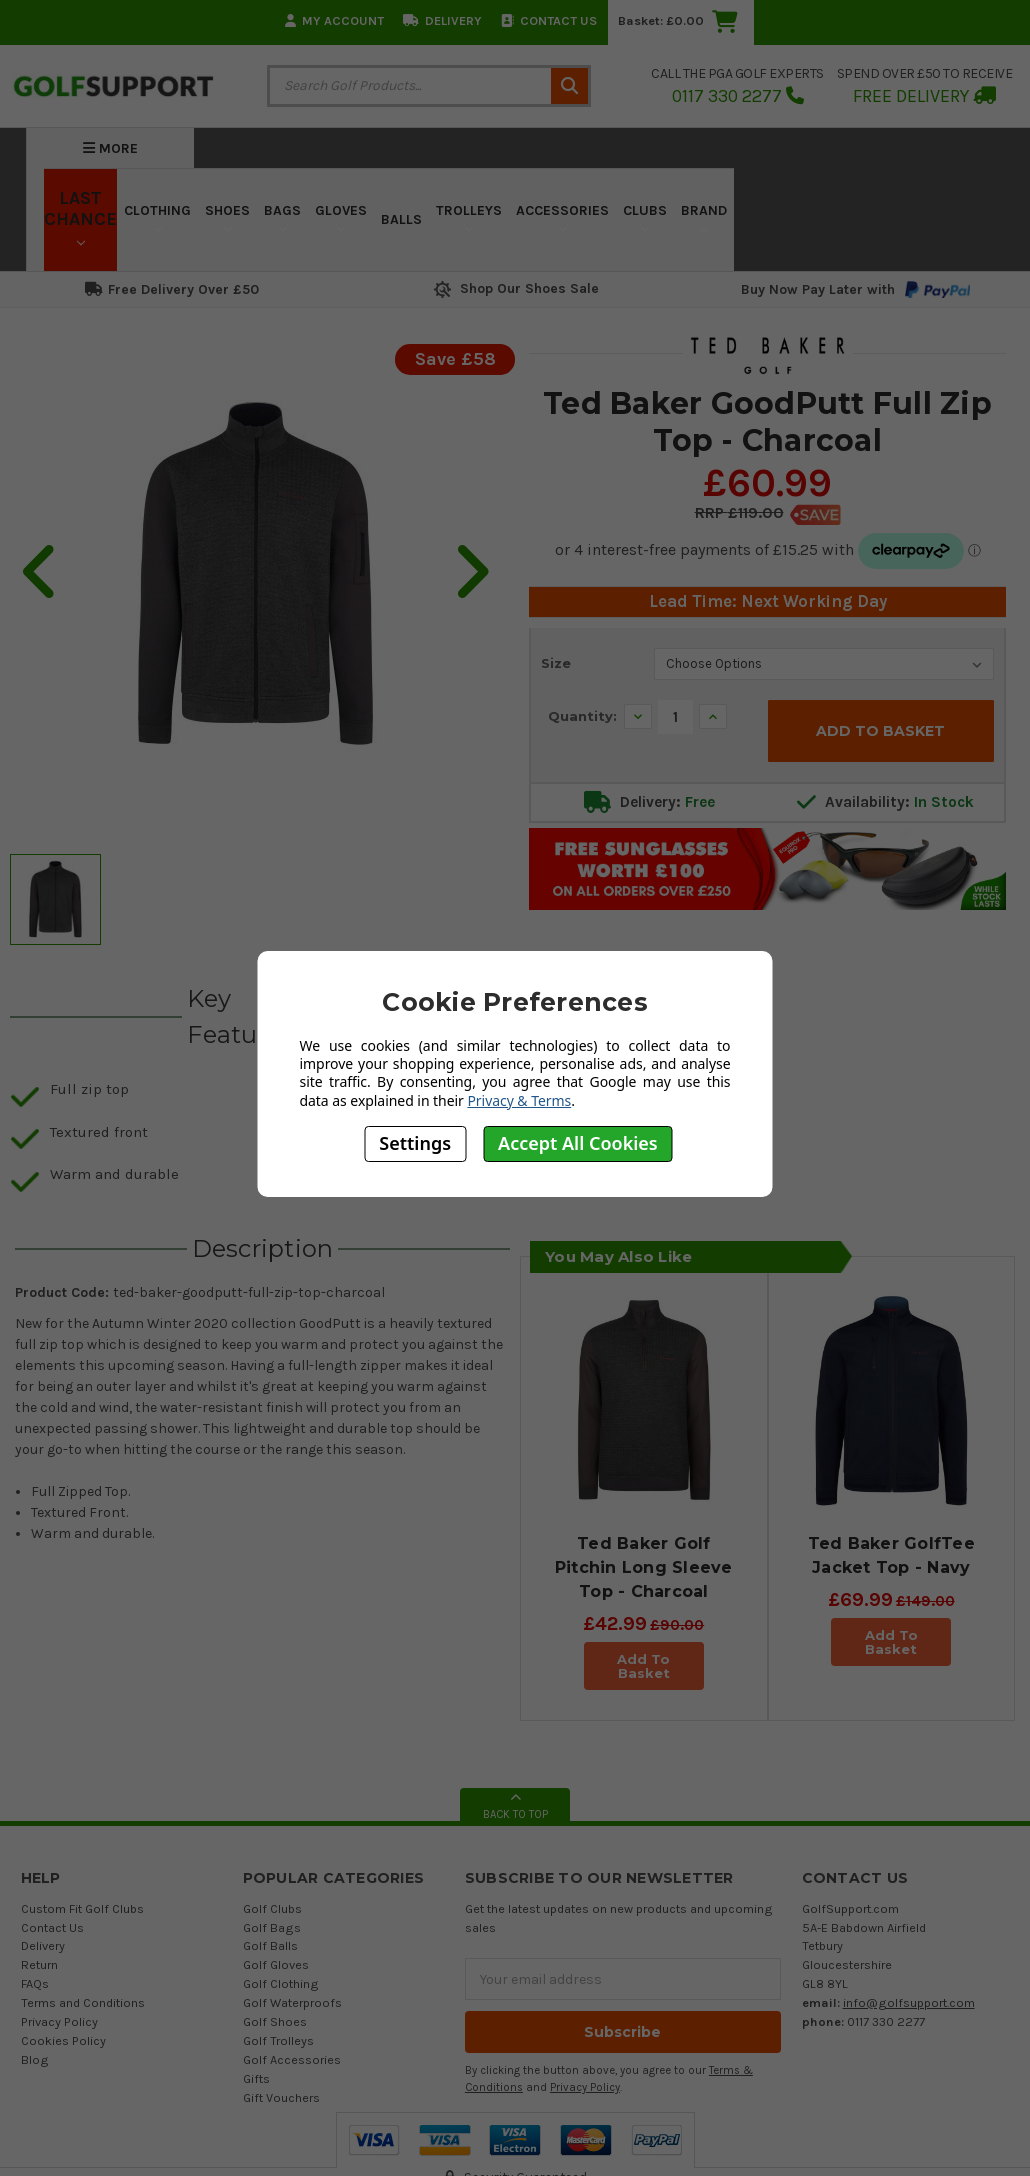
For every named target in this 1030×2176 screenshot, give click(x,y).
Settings (415, 1143)
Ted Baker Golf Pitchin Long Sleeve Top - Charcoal (644, 1567)
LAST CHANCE (80, 217)
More (110, 148)
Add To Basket (643, 1666)
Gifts (256, 2078)
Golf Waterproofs (292, 2002)
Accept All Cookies (578, 1143)
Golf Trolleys (278, 2040)
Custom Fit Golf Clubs (82, 1908)
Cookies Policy (63, 2040)
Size (556, 663)
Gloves (341, 217)
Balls (401, 219)
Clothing (157, 217)
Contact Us (549, 20)
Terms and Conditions (83, 2002)
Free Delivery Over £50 (172, 289)
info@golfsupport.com (909, 2002)
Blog (35, 2059)
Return (39, 1964)
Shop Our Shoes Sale (514, 288)
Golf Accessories (292, 2059)
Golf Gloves (276, 1964)
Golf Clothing (281, 1983)
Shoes (227, 217)
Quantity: (582, 716)
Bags (282, 217)
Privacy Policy (59, 2021)
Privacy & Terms (519, 1100)
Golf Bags (272, 1927)
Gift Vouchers (281, 2097)
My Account (334, 20)
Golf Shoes (275, 2021)
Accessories (562, 217)
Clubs (645, 217)
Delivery (442, 20)
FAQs (35, 1983)
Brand (704, 217)
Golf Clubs (272, 1908)
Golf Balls (270, 1945)
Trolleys (469, 217)
